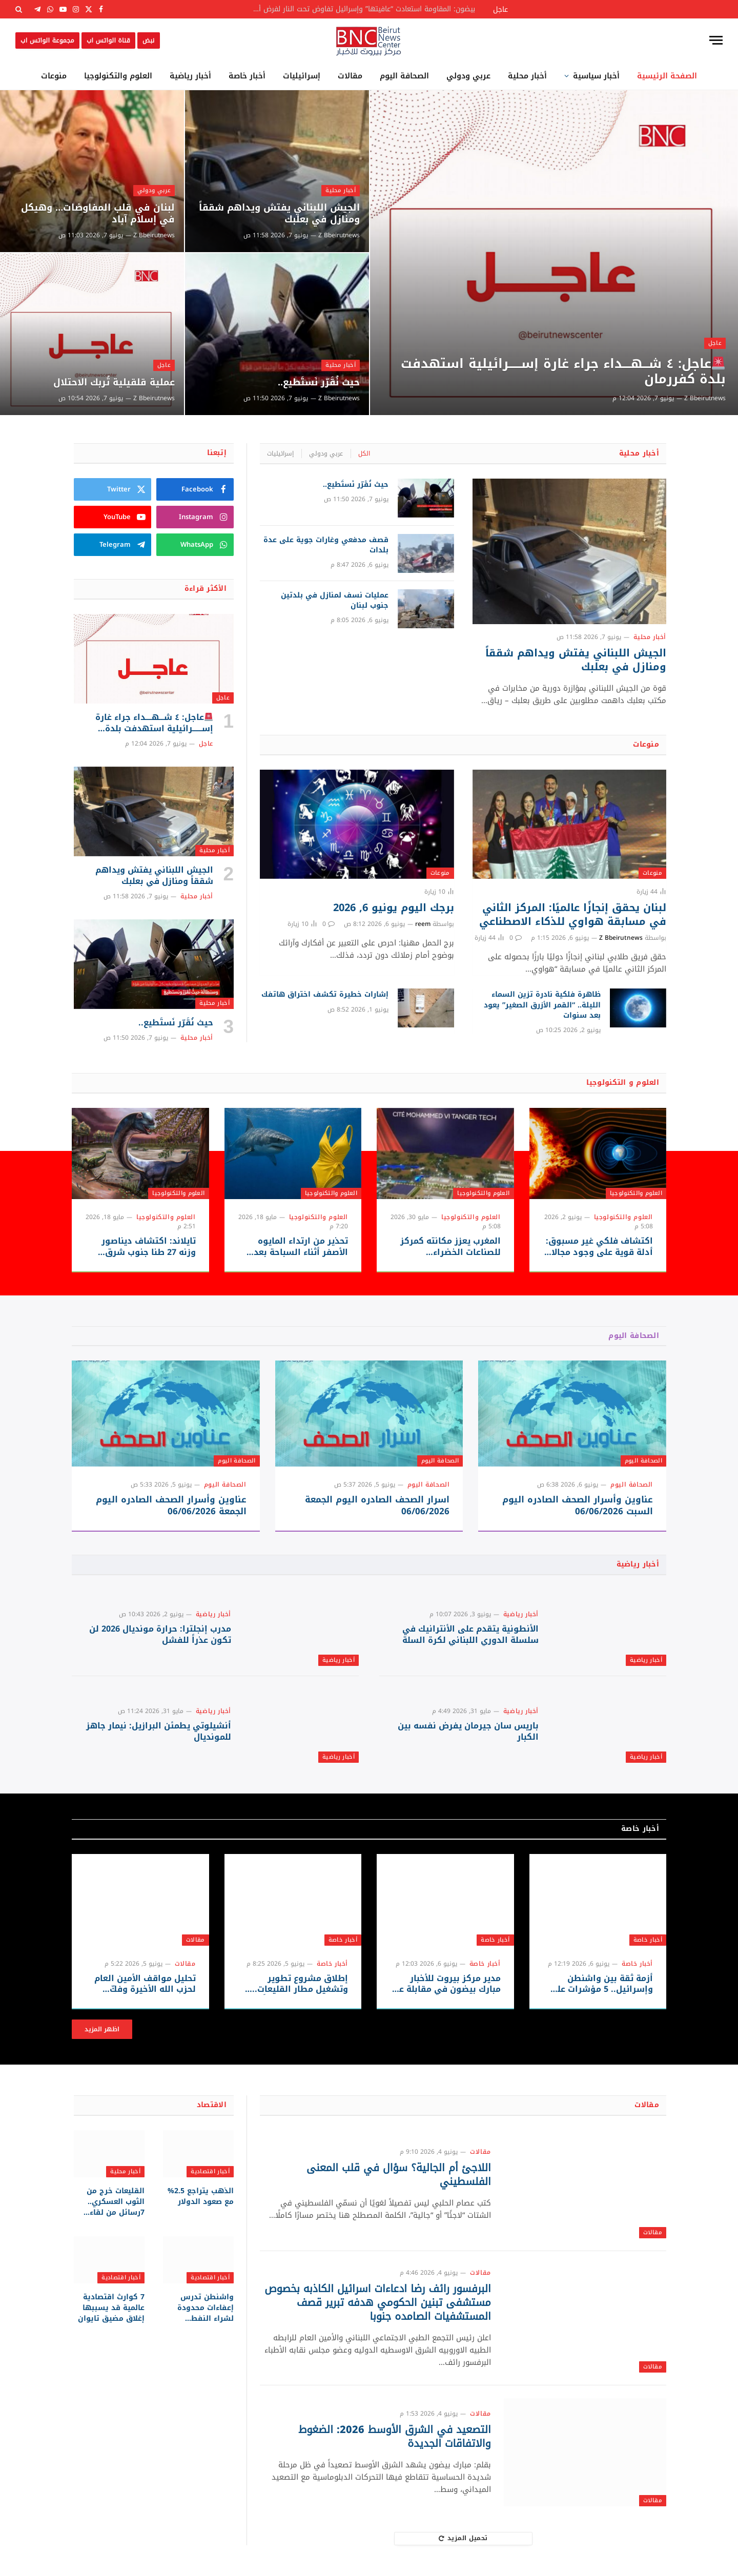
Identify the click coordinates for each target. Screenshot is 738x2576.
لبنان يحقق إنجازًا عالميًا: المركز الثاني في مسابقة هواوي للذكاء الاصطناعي (572, 915)
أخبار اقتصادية (210, 2171)
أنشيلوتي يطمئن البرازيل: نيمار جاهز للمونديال (158, 1731)
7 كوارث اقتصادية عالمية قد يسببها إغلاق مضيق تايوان (111, 2308)
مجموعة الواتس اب (47, 40)
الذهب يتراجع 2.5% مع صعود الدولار (201, 2196)
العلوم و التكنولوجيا (622, 1082)
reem (422, 924)
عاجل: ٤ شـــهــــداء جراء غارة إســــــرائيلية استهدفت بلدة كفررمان (563, 371)
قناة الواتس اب (108, 40)
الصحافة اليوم (404, 76)
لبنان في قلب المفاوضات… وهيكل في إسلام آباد (98, 213)
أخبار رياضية (190, 76)
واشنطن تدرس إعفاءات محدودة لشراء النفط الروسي (205, 2308)
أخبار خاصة (247, 76)
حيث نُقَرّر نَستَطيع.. (319, 382)
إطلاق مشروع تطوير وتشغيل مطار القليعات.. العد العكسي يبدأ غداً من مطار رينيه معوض (298, 1984)
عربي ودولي (468, 76)
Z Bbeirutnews (705, 398)
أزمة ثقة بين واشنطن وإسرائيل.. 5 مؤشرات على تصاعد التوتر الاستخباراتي (601, 1984)
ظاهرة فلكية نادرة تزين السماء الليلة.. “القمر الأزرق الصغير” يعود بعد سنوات (542, 1005)
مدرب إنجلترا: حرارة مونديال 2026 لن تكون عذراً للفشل (160, 1634)
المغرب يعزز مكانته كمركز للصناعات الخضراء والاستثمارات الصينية (450, 1246)
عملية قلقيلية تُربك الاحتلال (114, 382)
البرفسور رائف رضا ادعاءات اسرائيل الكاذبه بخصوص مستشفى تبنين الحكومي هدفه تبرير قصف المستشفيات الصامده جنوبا (377, 2303)
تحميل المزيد (463, 2538)
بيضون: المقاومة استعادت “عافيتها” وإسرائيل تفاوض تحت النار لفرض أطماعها (359, 9)
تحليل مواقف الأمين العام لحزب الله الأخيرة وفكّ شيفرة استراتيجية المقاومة (141, 1984)
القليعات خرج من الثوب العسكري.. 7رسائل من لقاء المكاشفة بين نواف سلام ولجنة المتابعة (110, 2202)
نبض (148, 40)
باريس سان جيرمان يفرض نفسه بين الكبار (468, 1731)
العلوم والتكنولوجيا (118, 76)
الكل (364, 453)
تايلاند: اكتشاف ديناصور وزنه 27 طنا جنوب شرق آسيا (148, 1246)
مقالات (350, 76)
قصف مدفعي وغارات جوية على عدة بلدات (325, 545)
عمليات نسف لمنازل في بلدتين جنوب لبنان (334, 600)
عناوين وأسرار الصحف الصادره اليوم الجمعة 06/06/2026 (171, 1505)
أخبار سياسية (596, 76)
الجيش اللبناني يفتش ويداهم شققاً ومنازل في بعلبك (279, 213)
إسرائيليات (301, 76)
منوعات (54, 76)
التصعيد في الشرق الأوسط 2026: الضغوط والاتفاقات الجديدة (394, 2436)
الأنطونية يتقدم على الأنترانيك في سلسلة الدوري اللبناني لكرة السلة (470, 1634)
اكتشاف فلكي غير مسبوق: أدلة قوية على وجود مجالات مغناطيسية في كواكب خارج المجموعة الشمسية (598, 1246)
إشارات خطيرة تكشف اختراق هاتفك (324, 995)
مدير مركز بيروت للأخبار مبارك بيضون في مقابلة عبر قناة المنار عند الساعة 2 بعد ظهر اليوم (446, 1984)
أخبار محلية (527, 76)
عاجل (715, 343)
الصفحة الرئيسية (667, 76)
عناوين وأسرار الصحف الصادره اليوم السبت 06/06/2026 (577, 1505)
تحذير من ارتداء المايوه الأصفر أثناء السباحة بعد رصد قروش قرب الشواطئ (295, 1246)
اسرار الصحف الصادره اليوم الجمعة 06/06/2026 (377, 1505)
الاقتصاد (212, 2105)
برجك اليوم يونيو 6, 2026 (393, 908)
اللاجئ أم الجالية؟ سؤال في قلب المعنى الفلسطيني (398, 2175)
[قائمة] (716, 40)
